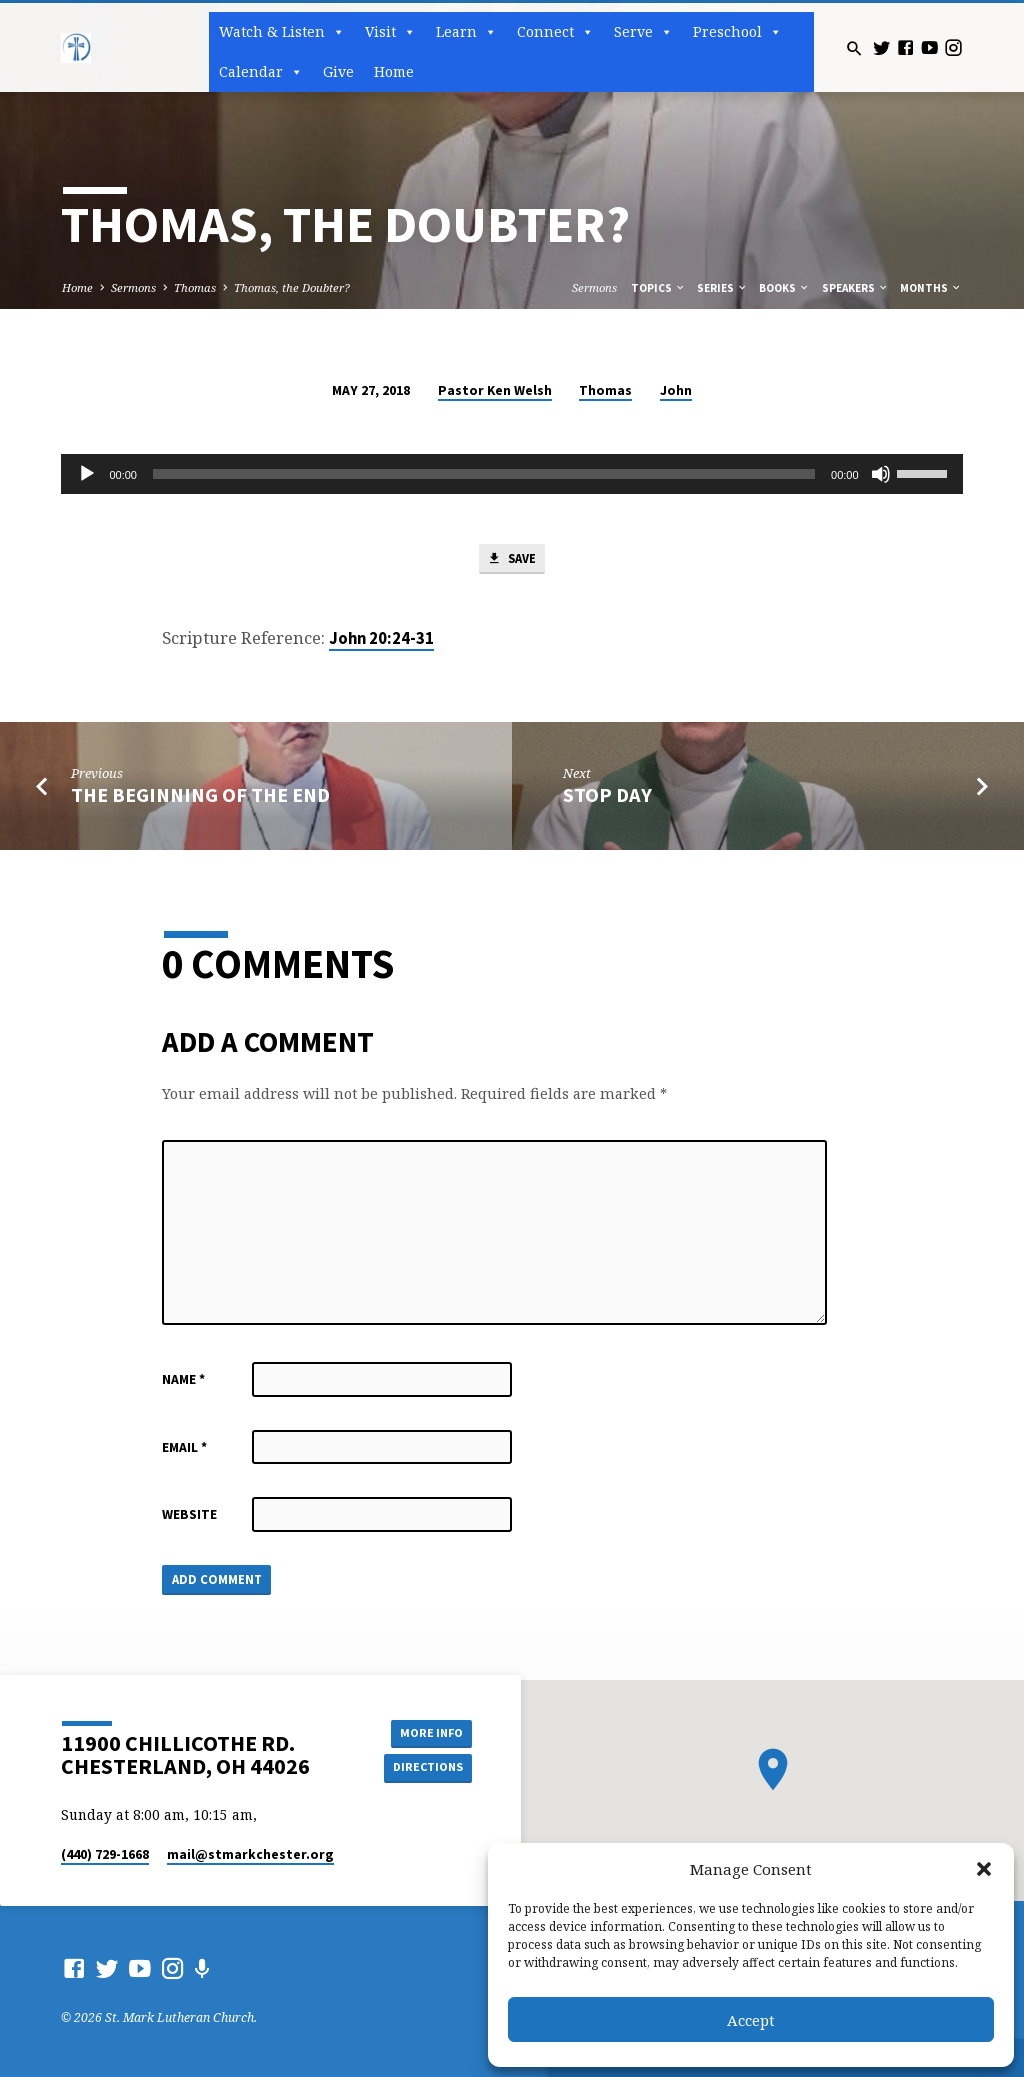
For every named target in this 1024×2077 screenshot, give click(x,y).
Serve (643, 32)
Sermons (133, 287)
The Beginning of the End (200, 796)
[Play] (87, 474)
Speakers (855, 288)
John (676, 390)
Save (511, 559)
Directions (427, 1767)
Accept (751, 2020)
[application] (511, 474)
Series (722, 288)
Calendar (261, 72)
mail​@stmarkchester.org (250, 1854)
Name (183, 1381)
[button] (984, 1869)
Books (784, 288)
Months (931, 288)
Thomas (195, 287)
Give (338, 71)
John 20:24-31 (381, 640)
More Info (427, 1731)
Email (184, 1448)
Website (189, 1516)
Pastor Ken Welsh (495, 390)
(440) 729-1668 (105, 1854)
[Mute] (881, 474)
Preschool (737, 32)
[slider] (484, 474)
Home (394, 71)
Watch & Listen (282, 32)
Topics (658, 288)
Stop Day (607, 796)
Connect (555, 32)
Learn (466, 32)
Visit (390, 32)
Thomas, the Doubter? (292, 287)
